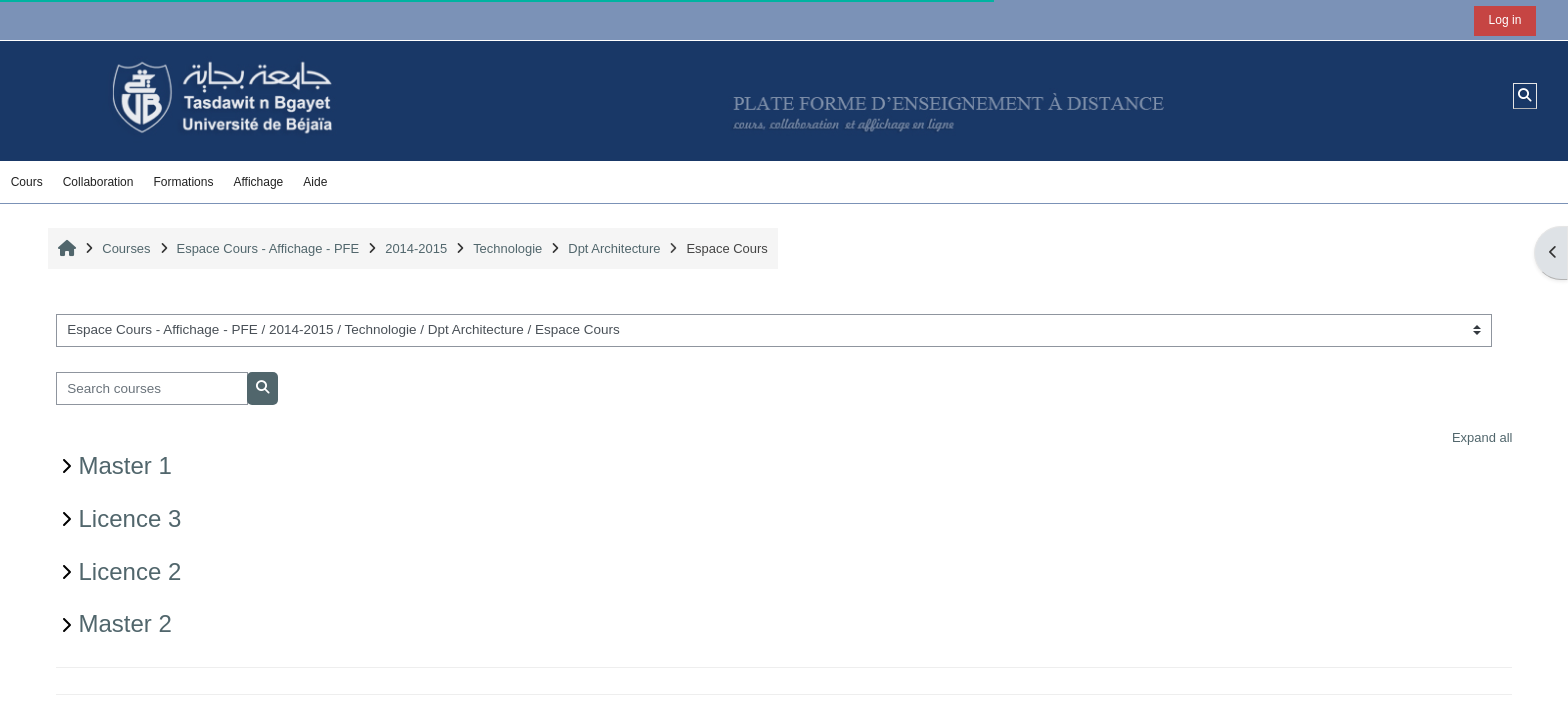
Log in (1505, 20)
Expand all (1482, 437)
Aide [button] (315, 182)
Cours (27, 182)
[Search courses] (152, 388)
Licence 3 (130, 518)
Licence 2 (130, 571)
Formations (183, 182)
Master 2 (125, 623)
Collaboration (98, 182)
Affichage (258, 182)
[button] (1525, 95)
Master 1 (125, 465)
